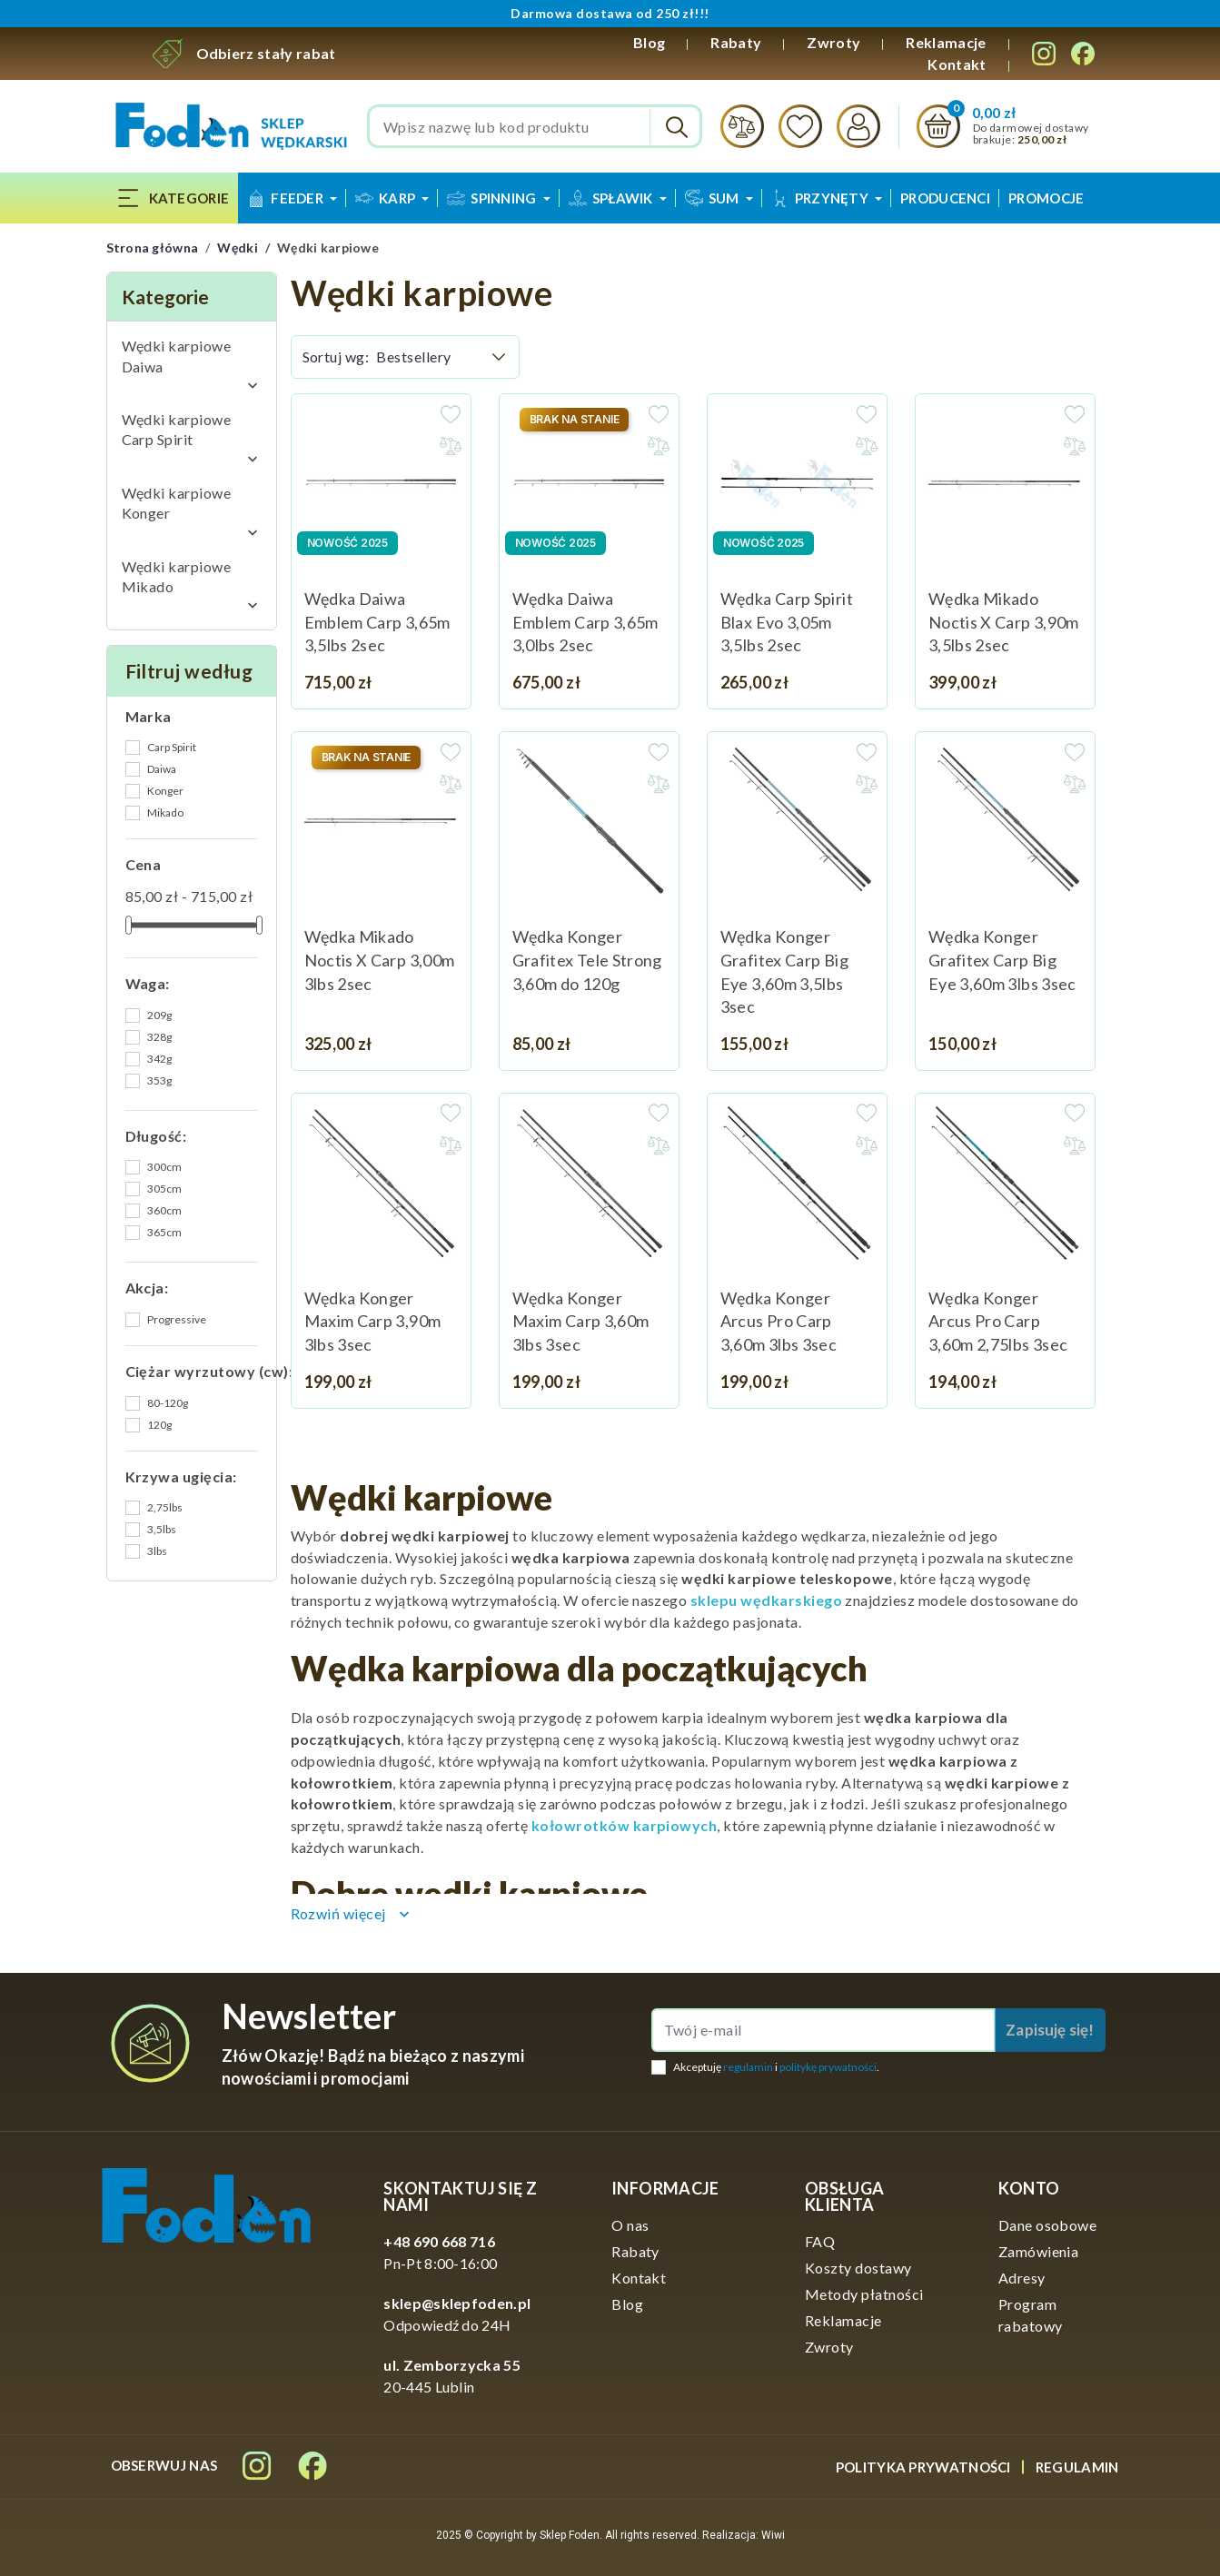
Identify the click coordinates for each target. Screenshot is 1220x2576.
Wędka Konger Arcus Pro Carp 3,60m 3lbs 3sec (778, 1321)
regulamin (748, 2067)
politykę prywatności (828, 2067)
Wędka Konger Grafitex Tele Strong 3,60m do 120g (587, 959)
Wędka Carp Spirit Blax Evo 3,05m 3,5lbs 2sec (786, 622)
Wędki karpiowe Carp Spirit (177, 429)
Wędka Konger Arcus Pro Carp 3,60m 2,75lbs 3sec (997, 1321)
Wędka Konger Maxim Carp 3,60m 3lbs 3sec (581, 1321)
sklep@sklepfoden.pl (457, 2303)
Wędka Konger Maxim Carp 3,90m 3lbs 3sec (372, 1321)
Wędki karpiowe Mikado (177, 576)
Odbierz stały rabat (266, 53)
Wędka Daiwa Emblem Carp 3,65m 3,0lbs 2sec (585, 622)
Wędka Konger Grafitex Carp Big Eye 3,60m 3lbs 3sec (1002, 959)
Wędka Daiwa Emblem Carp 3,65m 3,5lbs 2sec (377, 622)
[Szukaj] (534, 126)
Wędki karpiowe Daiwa (177, 355)
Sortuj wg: (336, 356)
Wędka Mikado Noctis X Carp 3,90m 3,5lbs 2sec (1003, 622)
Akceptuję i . (776, 2067)
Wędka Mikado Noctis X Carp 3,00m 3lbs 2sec (379, 959)
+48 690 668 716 (439, 2241)
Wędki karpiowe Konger (177, 502)
